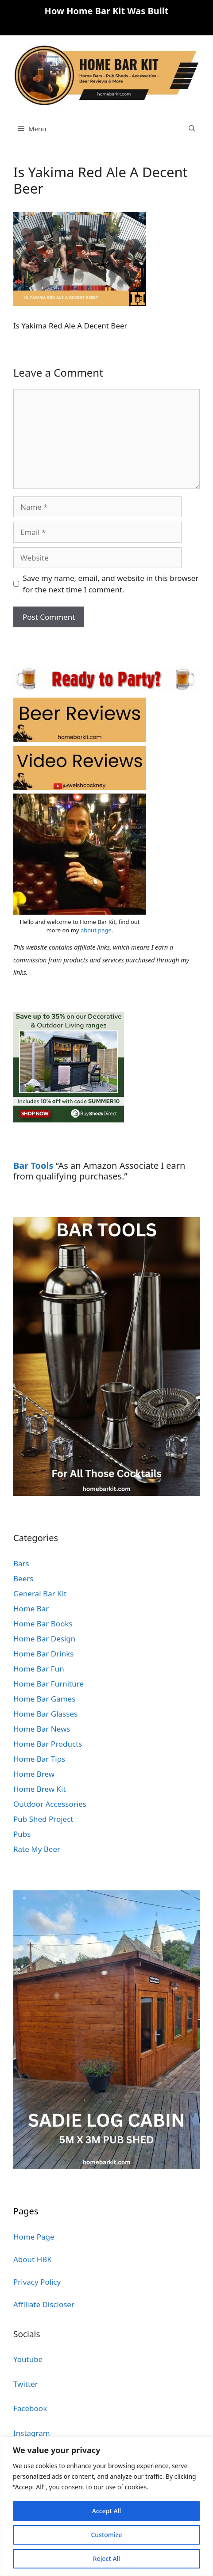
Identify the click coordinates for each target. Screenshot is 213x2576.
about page (96, 930)
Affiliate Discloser (43, 2304)
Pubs (22, 1834)
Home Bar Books (43, 1623)
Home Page (33, 2237)
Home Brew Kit (39, 1789)
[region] (106, 2506)
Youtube (28, 2359)
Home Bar (31, 1608)
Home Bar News (41, 1729)
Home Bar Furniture (48, 1684)
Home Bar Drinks (43, 1654)
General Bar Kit (39, 1593)
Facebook (30, 2408)
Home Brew (33, 1774)
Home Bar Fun (38, 1669)
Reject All (106, 2558)
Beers (23, 1578)
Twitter (25, 2384)
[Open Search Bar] (192, 128)
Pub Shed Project (43, 1819)
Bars (21, 1563)
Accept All (106, 2511)
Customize (106, 2534)
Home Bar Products (47, 1744)
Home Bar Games (44, 1699)
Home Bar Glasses (45, 1714)
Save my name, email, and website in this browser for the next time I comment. (111, 584)
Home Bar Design (44, 1638)
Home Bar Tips (39, 1759)
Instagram (31, 2433)
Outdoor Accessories (49, 1804)
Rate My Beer (36, 1849)
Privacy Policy (37, 2282)
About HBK (32, 2259)
